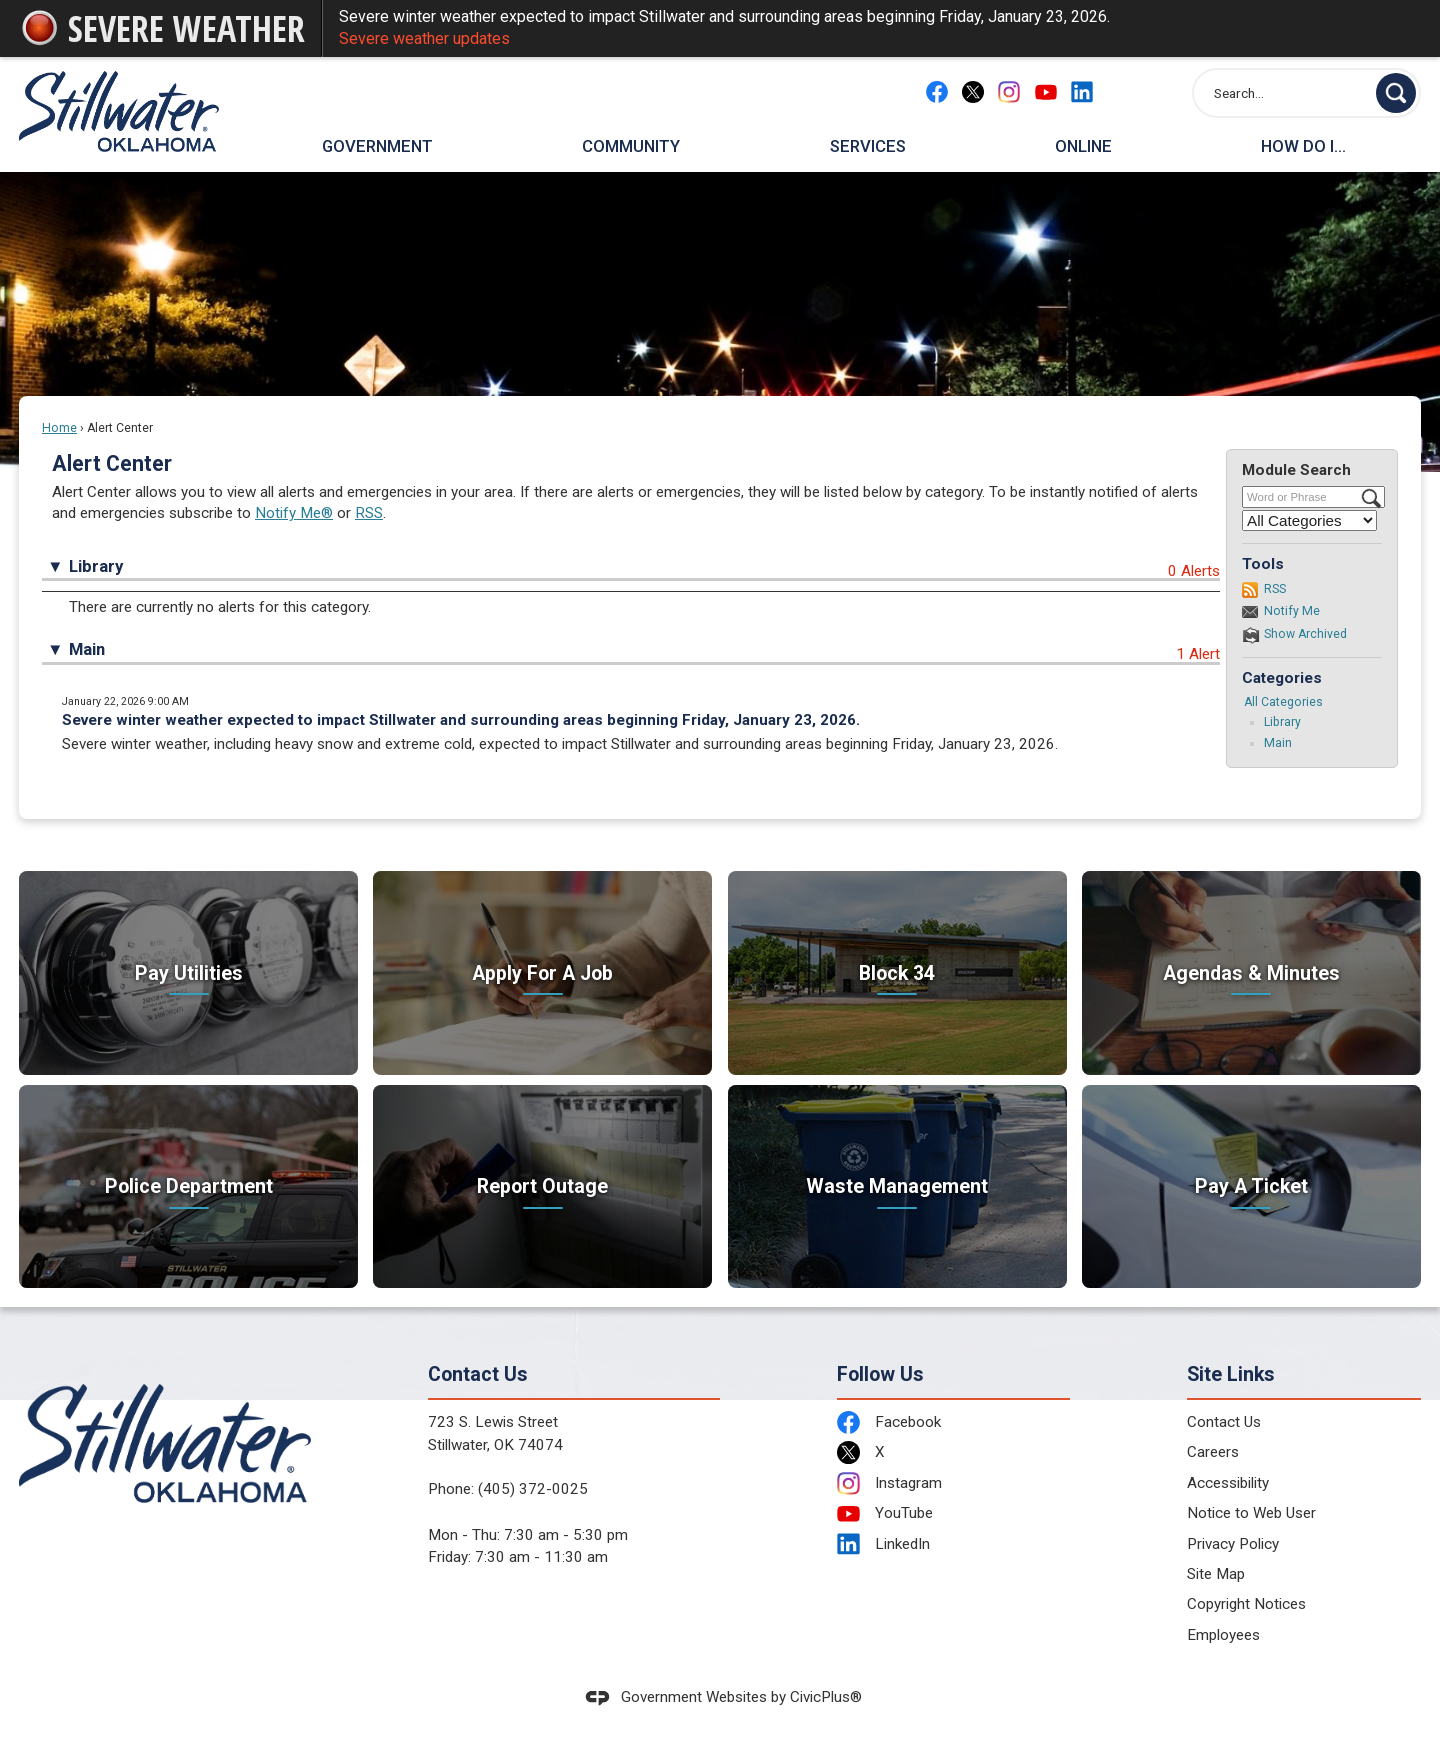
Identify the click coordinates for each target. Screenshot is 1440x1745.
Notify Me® (294, 513)
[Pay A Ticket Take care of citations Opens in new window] (1251, 1186)
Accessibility (1228, 1483)
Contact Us (1224, 1422)
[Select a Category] (1309, 520)
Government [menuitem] (377, 146)
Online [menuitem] (1083, 146)
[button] (1396, 93)
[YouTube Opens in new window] (1046, 91)
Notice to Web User (1251, 1513)
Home (59, 428)
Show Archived (1305, 634)
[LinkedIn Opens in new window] (954, 1544)
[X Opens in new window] (973, 91)
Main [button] (87, 649)
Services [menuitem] (868, 146)
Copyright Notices (1246, 1604)
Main (1278, 743)
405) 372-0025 (535, 1489)
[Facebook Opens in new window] (937, 91)
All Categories (1283, 702)
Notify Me (1292, 611)
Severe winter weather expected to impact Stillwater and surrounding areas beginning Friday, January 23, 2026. (871, 29)
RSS (369, 513)
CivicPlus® (826, 1697)
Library (1282, 722)
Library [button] (96, 566)
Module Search (1296, 470)
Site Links (1231, 1374)
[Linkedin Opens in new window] (1082, 91)
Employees (1223, 1635)
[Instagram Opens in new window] (1009, 91)
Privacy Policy (1233, 1544)
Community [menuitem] (631, 146)
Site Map (1216, 1574)
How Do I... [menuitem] (1303, 146)
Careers (1213, 1452)
